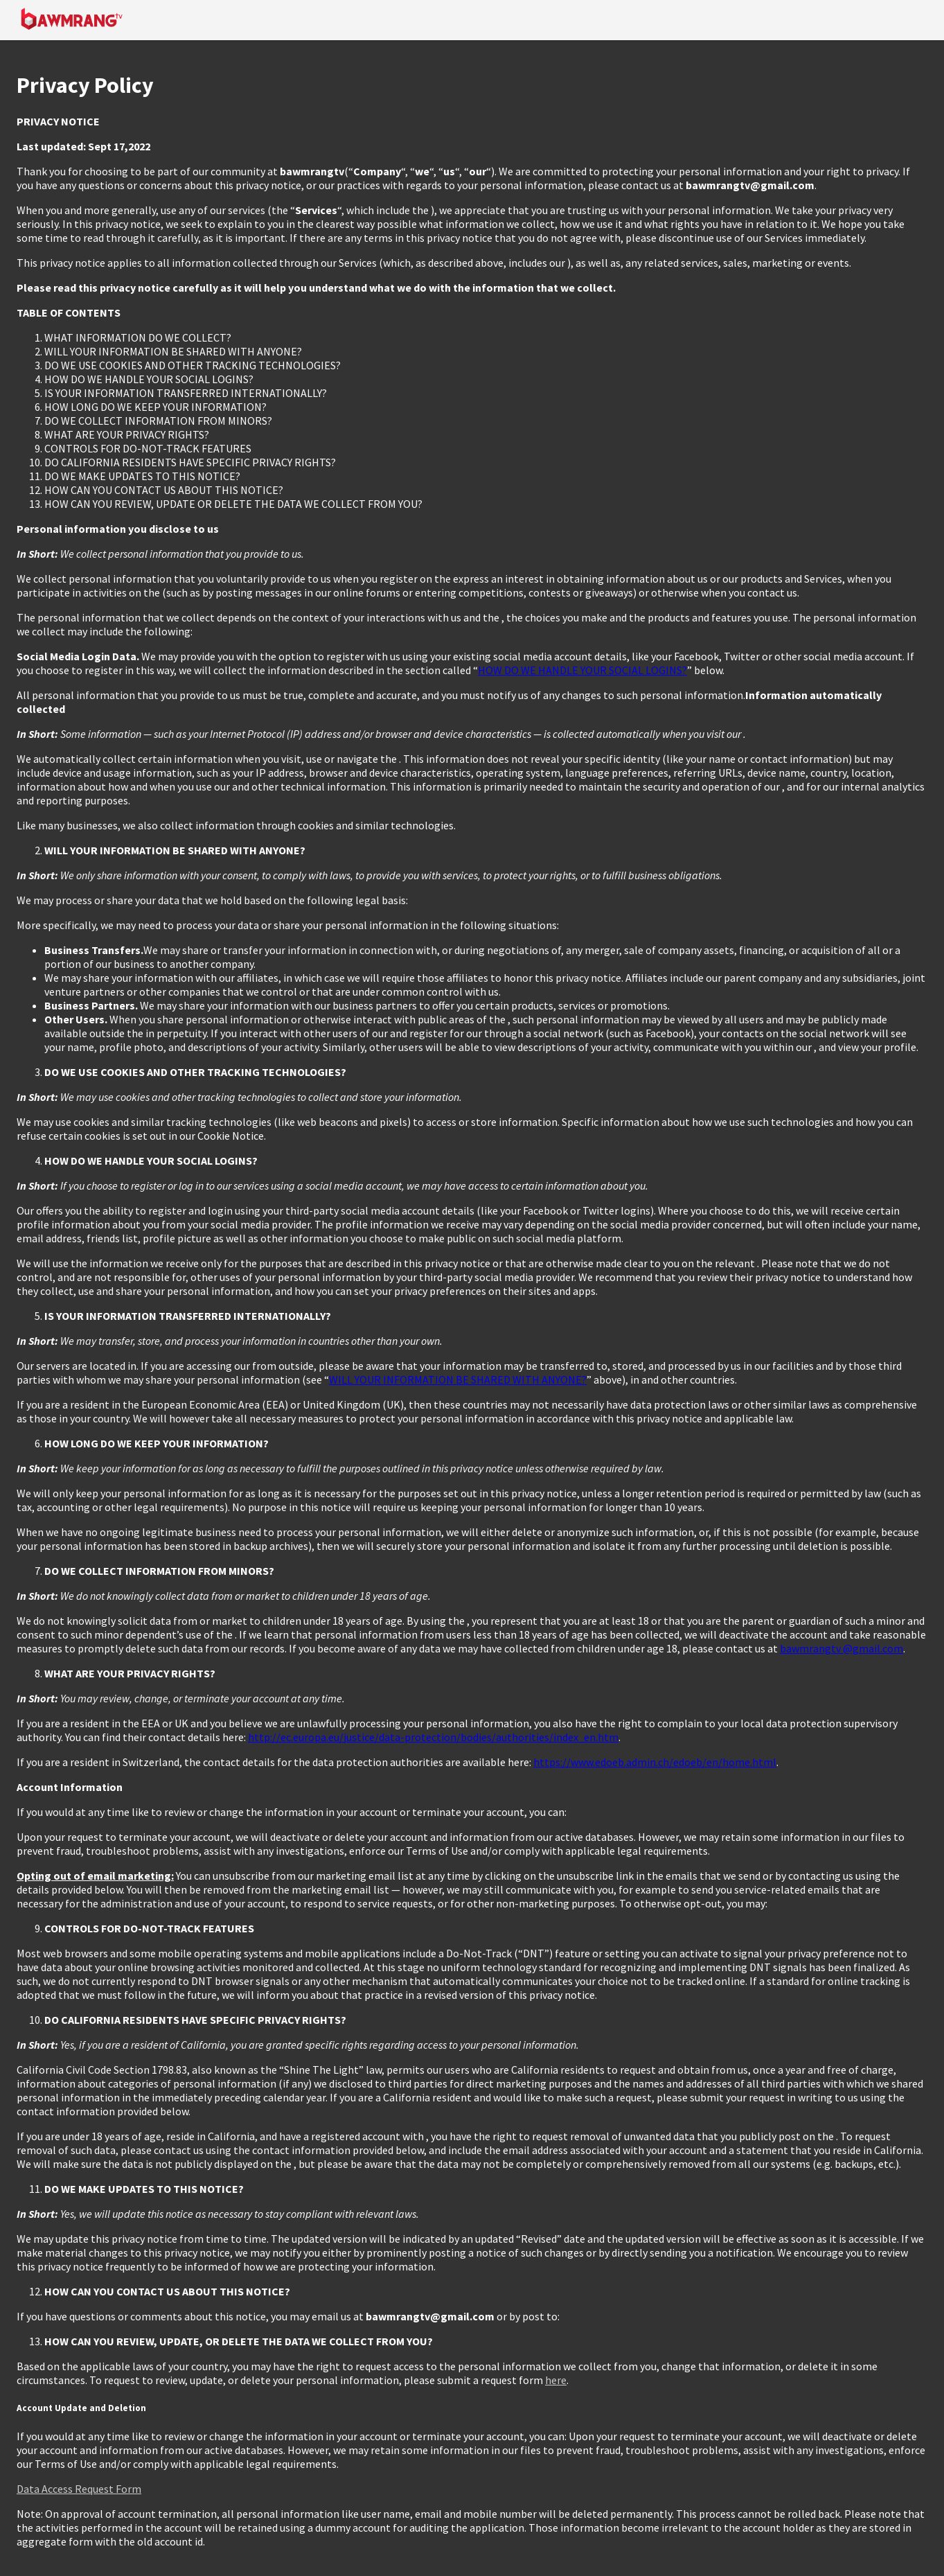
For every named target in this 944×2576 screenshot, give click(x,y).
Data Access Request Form (79, 2489)
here (556, 2380)
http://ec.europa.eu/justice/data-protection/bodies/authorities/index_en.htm (433, 1737)
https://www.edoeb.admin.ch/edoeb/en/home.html (654, 1762)
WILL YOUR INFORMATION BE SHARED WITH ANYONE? (458, 1379)
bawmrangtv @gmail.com (841, 1648)
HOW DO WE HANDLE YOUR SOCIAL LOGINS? (582, 670)
